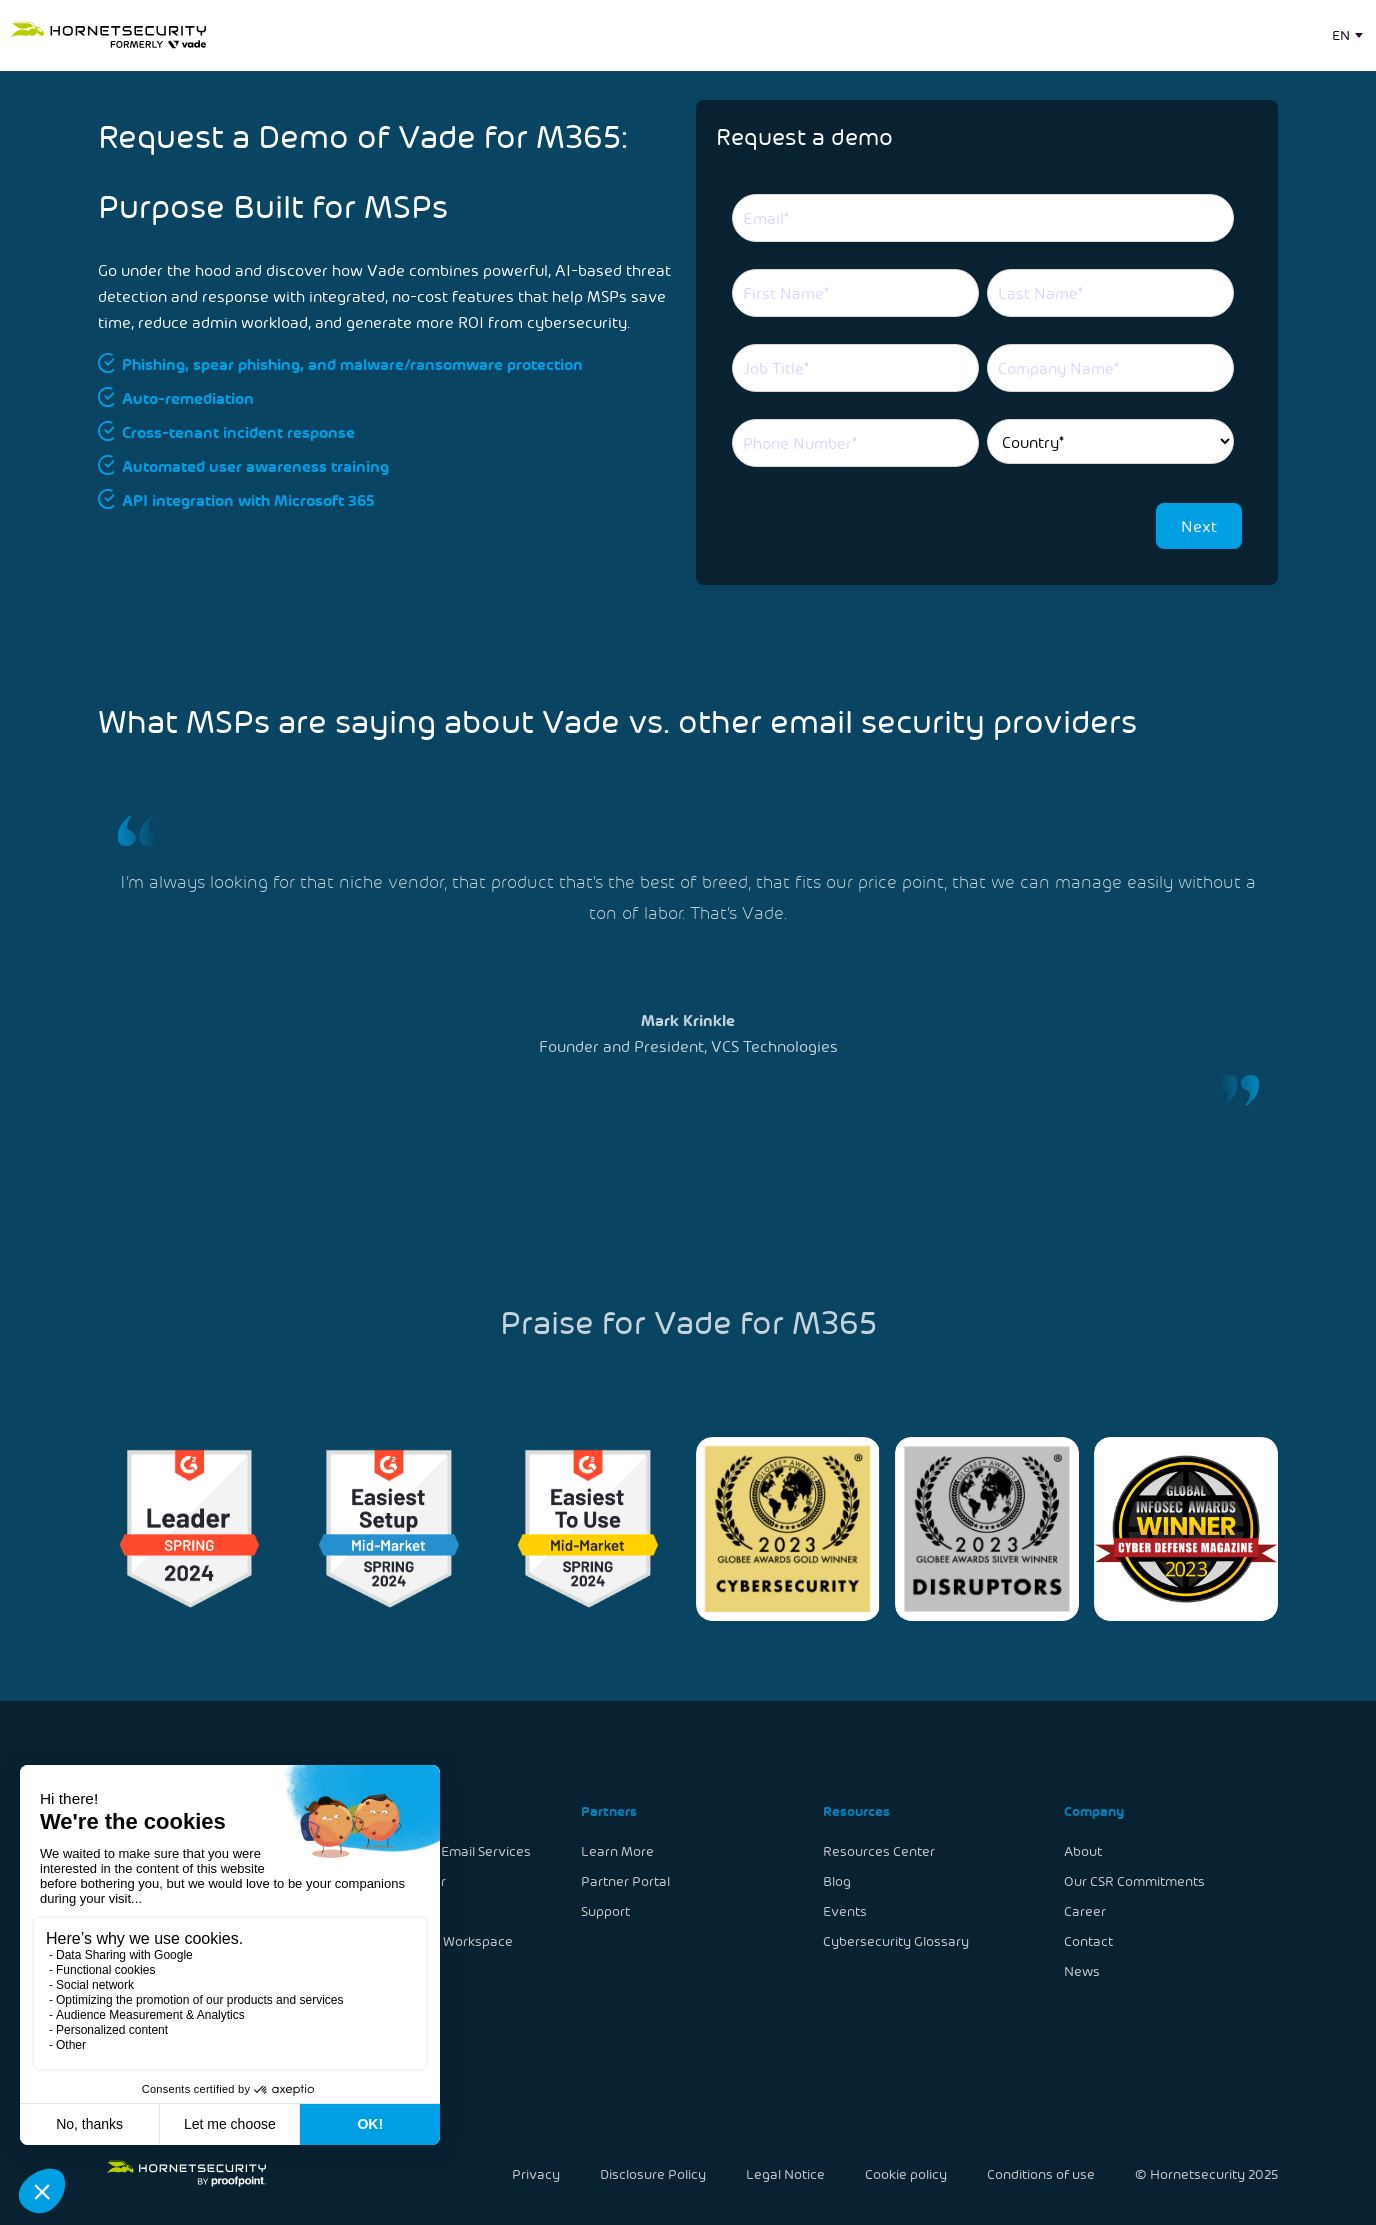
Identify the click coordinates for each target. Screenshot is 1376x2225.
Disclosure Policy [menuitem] (654, 2173)
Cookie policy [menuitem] (905, 2173)
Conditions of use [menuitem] (1038, 2173)
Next (1199, 525)
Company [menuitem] (1090, 1811)
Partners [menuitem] (610, 1811)
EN (1341, 34)
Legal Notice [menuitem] (786, 2173)
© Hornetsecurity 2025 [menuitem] (1203, 2173)
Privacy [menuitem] (539, 2173)
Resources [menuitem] (854, 1811)
